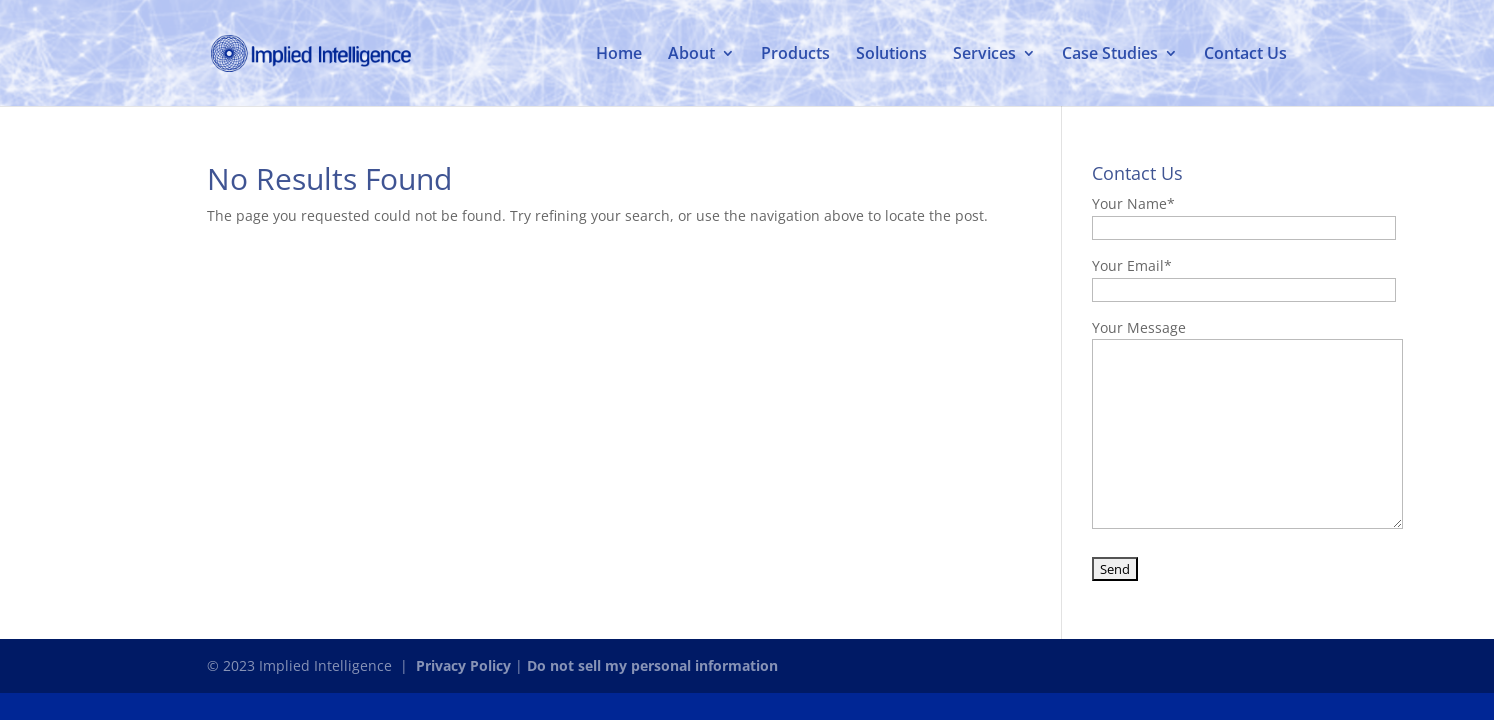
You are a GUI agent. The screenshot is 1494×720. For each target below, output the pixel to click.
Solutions (891, 55)
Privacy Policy (463, 665)
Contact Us (1245, 55)
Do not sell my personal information (652, 665)
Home (619, 55)
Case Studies (1110, 55)
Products (795, 55)
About (691, 55)
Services (984, 55)
